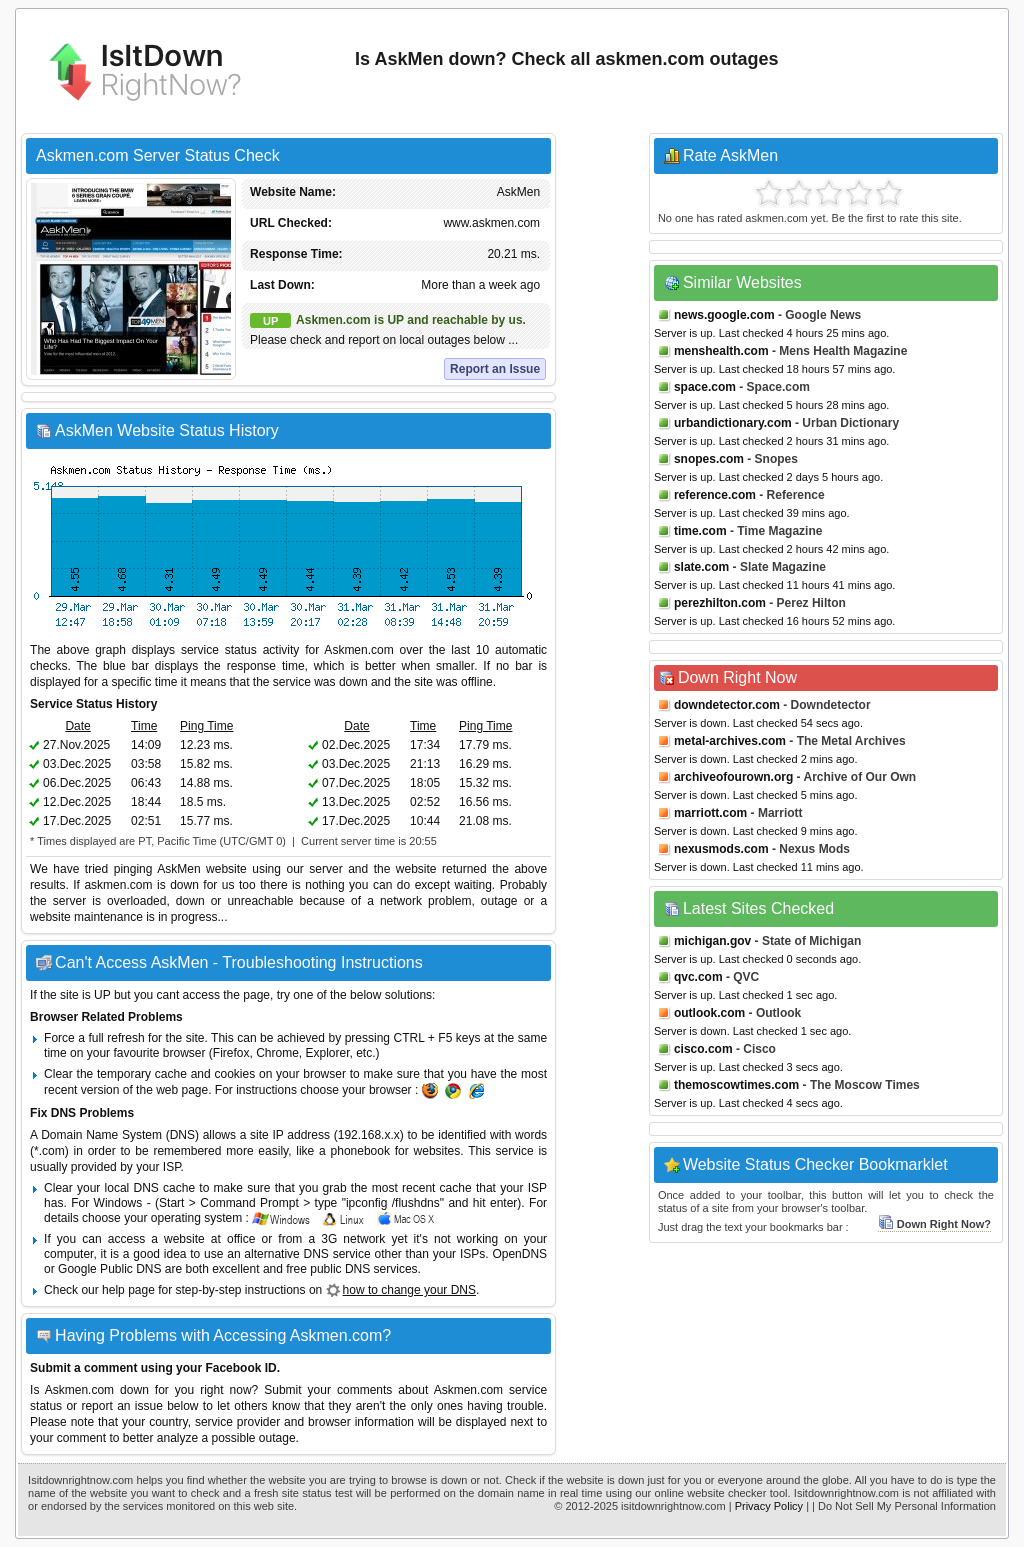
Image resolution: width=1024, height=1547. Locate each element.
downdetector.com (727, 705)
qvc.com (698, 977)
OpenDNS (519, 1254)
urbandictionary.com (733, 423)
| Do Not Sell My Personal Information (904, 1506)
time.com (700, 531)
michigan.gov (712, 941)
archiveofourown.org (733, 777)
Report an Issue (495, 369)
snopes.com (709, 459)
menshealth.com (721, 351)
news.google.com (724, 315)
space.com (705, 387)
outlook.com (709, 1013)
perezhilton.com (720, 603)
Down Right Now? (934, 1224)
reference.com (715, 495)
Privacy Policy (769, 1506)
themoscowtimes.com (736, 1085)
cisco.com (703, 1049)
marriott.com (710, 813)
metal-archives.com (730, 741)
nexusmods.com (721, 849)
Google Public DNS (109, 1269)
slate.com (701, 567)
